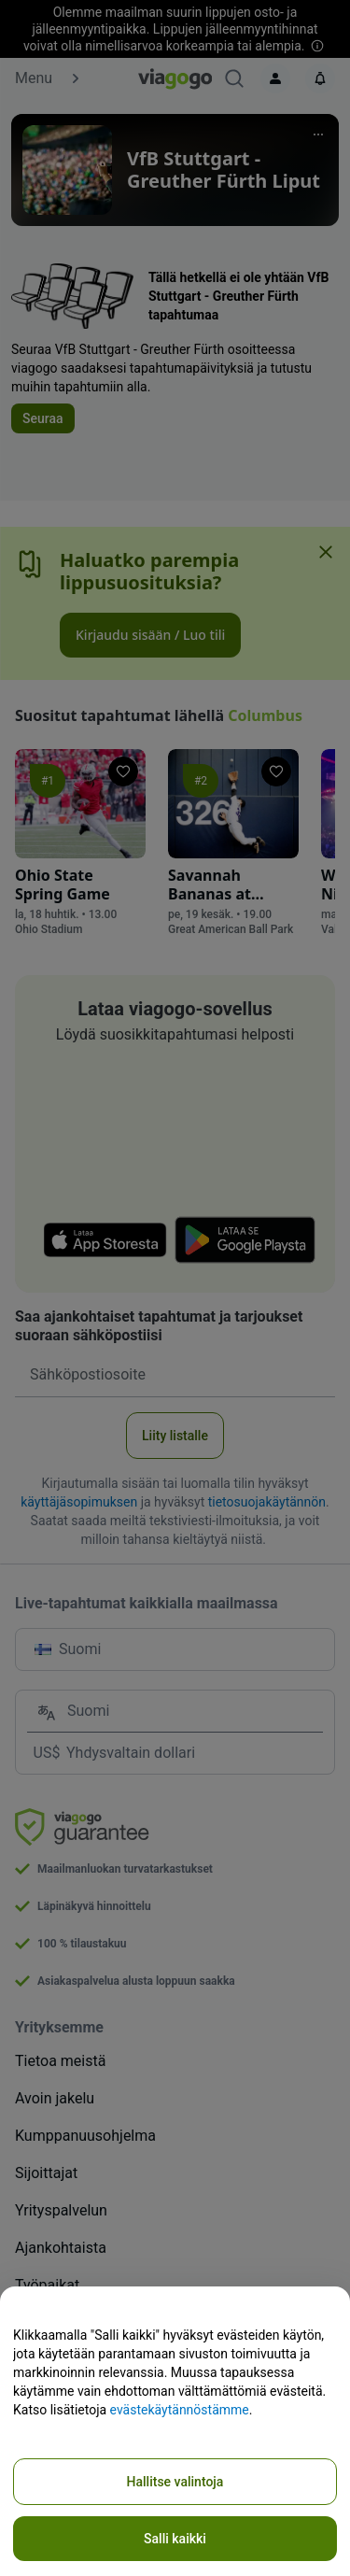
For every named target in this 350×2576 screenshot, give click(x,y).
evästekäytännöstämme (179, 2409)
